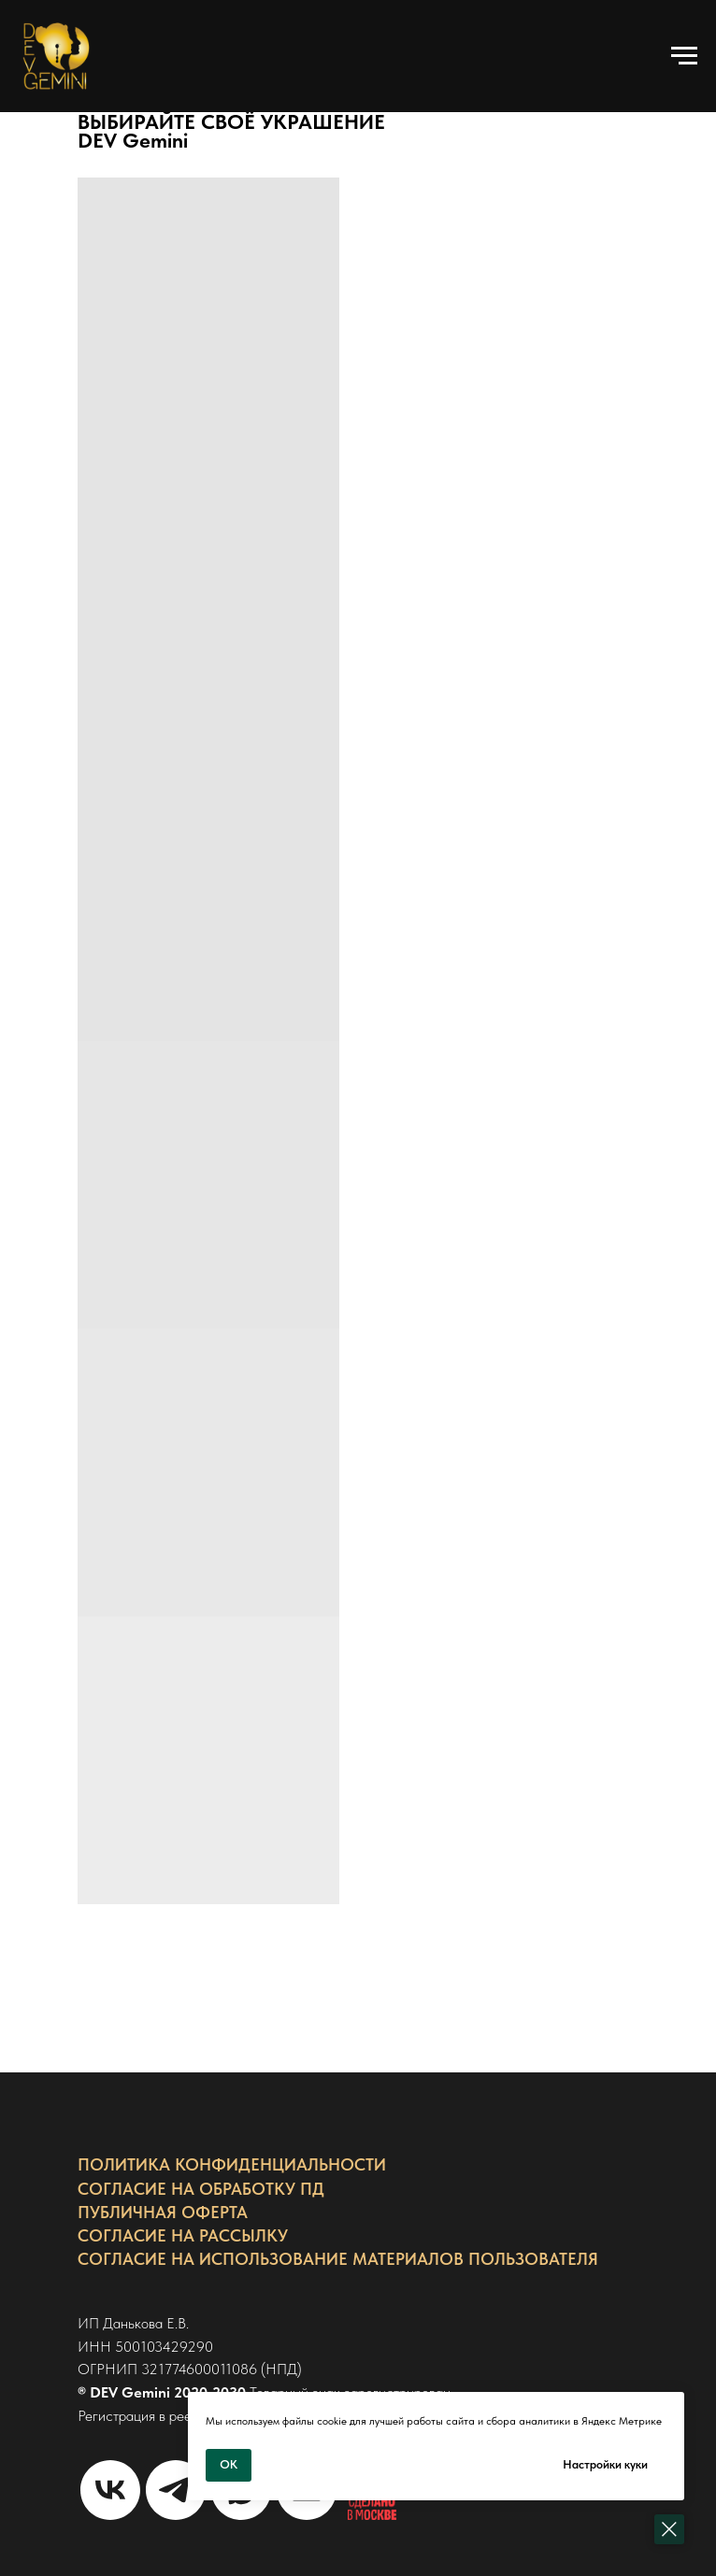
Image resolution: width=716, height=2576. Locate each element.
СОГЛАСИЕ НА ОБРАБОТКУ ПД (201, 2189)
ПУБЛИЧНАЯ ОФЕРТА (163, 2212)
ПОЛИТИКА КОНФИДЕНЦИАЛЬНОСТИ (232, 2164)
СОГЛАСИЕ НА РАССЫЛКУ (183, 2235)
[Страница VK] (110, 2490)
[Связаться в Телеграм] (176, 2490)
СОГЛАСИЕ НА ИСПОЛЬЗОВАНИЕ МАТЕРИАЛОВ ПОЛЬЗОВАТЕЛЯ (338, 2259)
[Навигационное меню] (684, 56)
